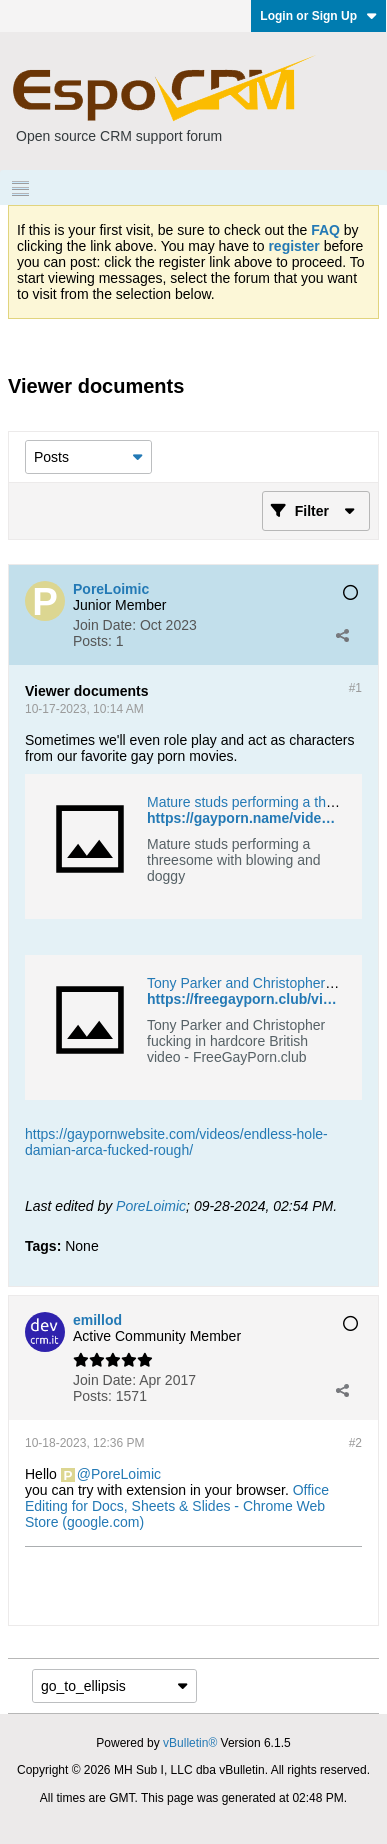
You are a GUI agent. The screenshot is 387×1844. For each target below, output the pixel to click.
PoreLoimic (151, 1206)
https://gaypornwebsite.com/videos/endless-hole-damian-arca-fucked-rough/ (176, 1142)
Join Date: (104, 625)
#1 (355, 688)
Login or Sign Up (318, 16)
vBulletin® (190, 1743)
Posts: (92, 641)
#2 (355, 1443)
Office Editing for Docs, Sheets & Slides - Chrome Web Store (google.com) (177, 1506)
